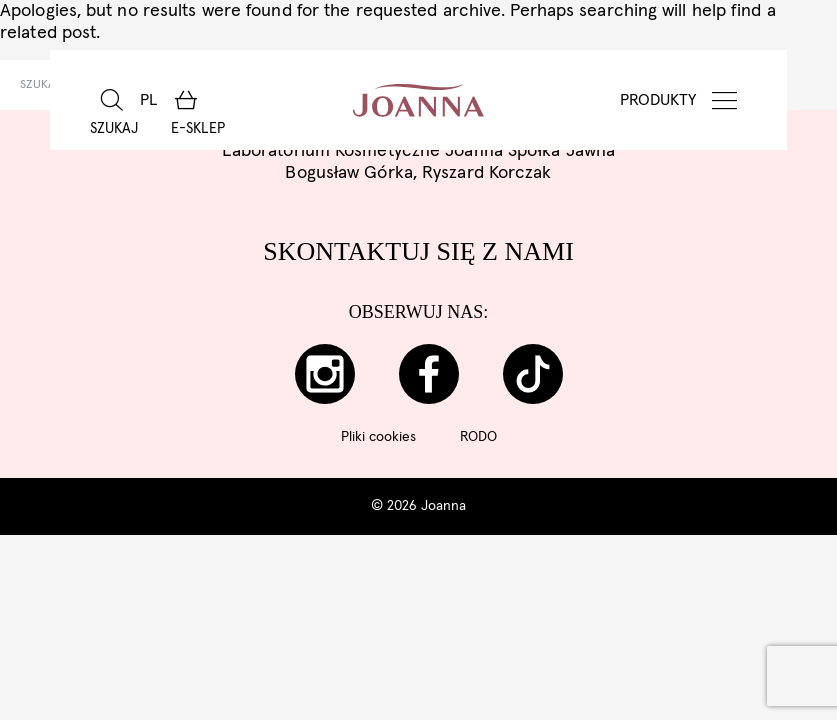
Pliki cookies (378, 437)
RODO (478, 437)
